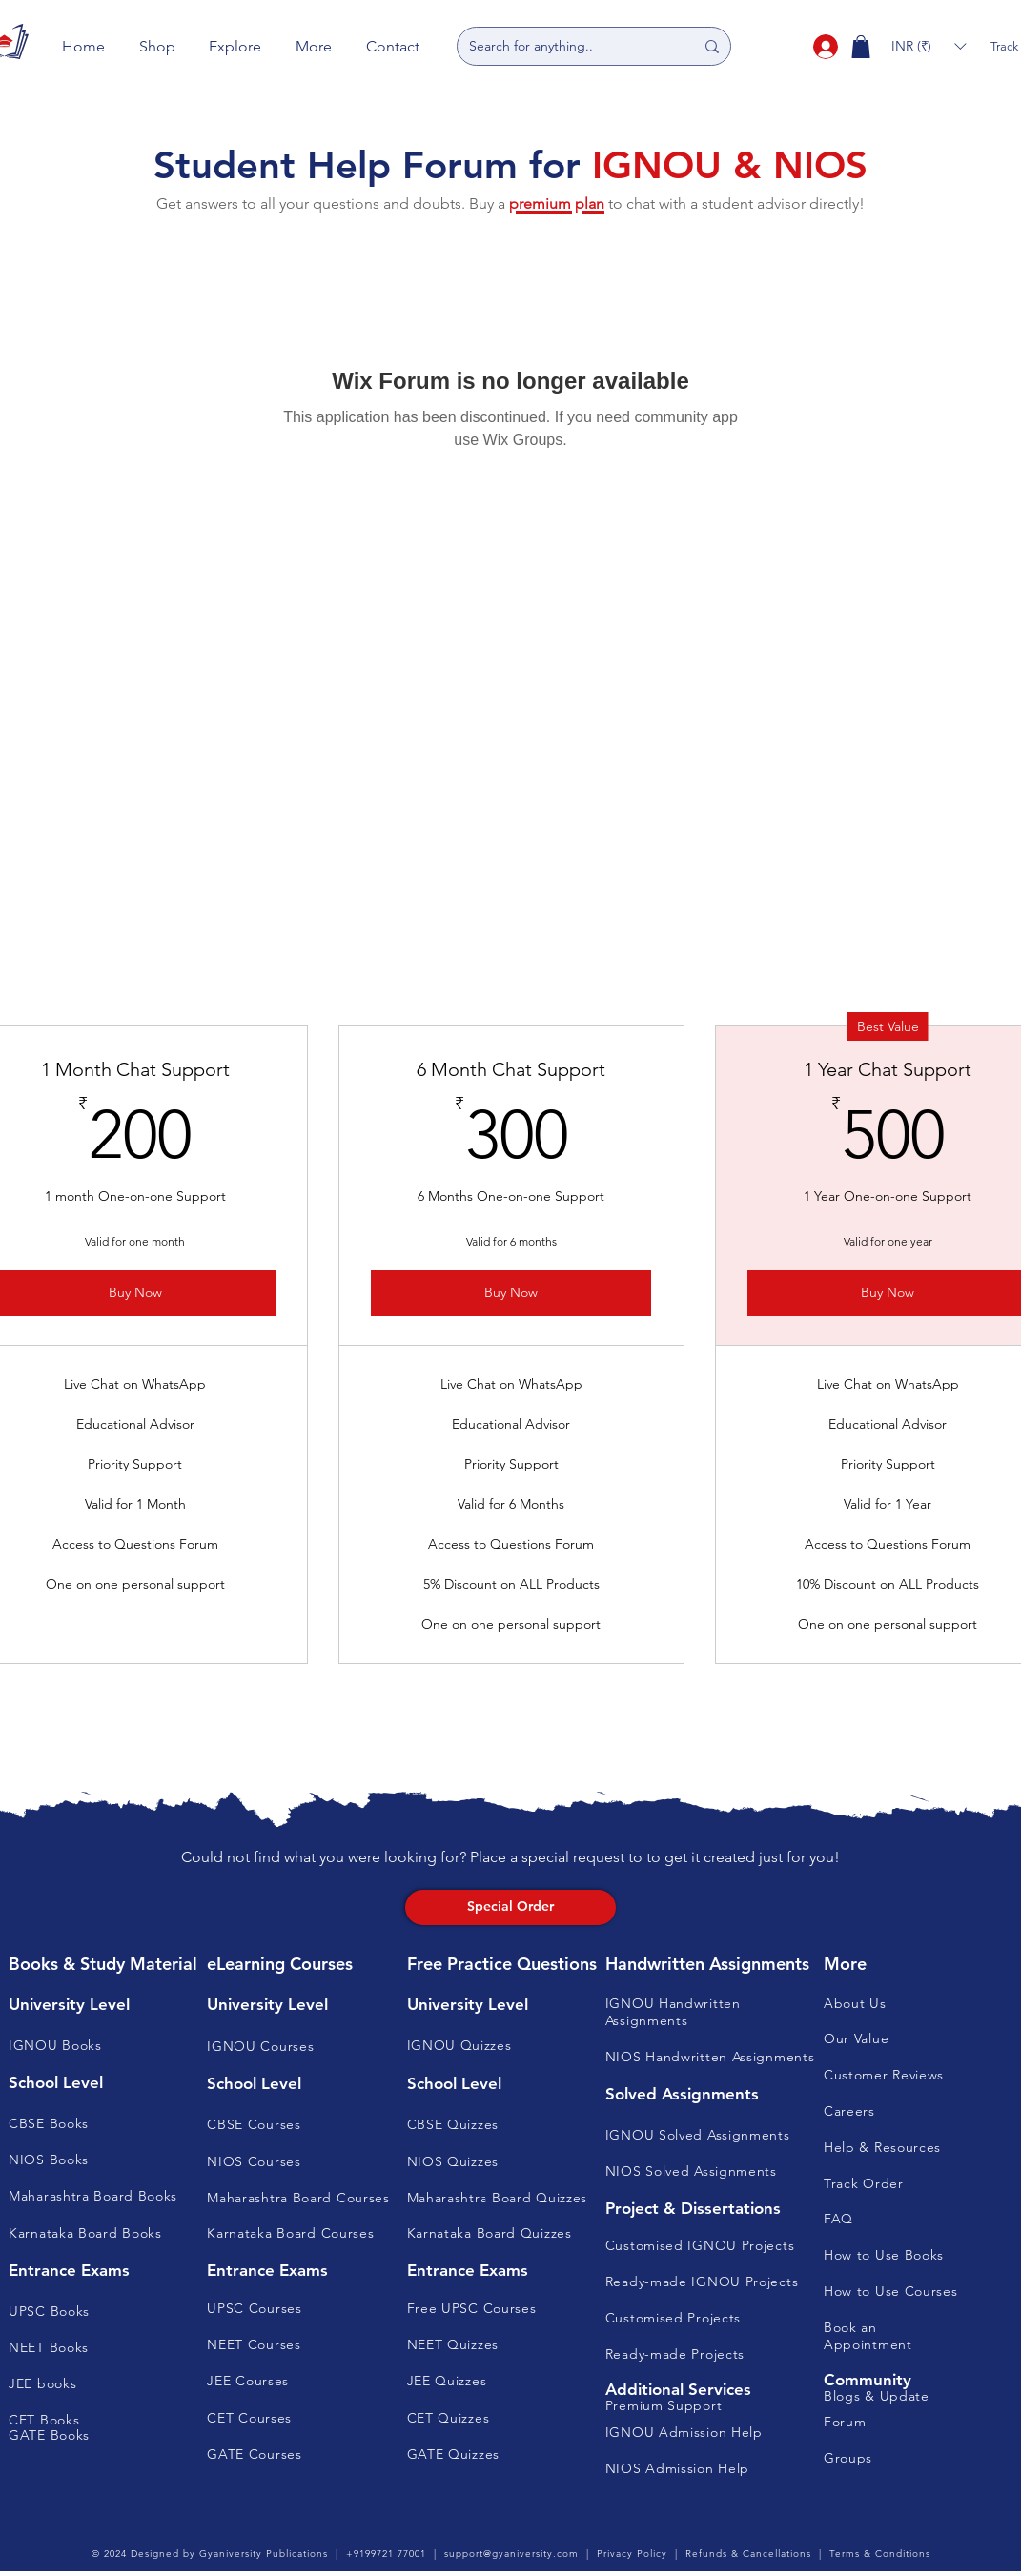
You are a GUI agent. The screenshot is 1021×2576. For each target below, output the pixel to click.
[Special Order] (510, 1907)
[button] (157, 46)
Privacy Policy (632, 2553)
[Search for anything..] (567, 46)
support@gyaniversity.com (511, 2553)
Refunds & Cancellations (748, 2553)
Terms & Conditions (879, 2553)
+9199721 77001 (386, 2553)
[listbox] (928, 46)
